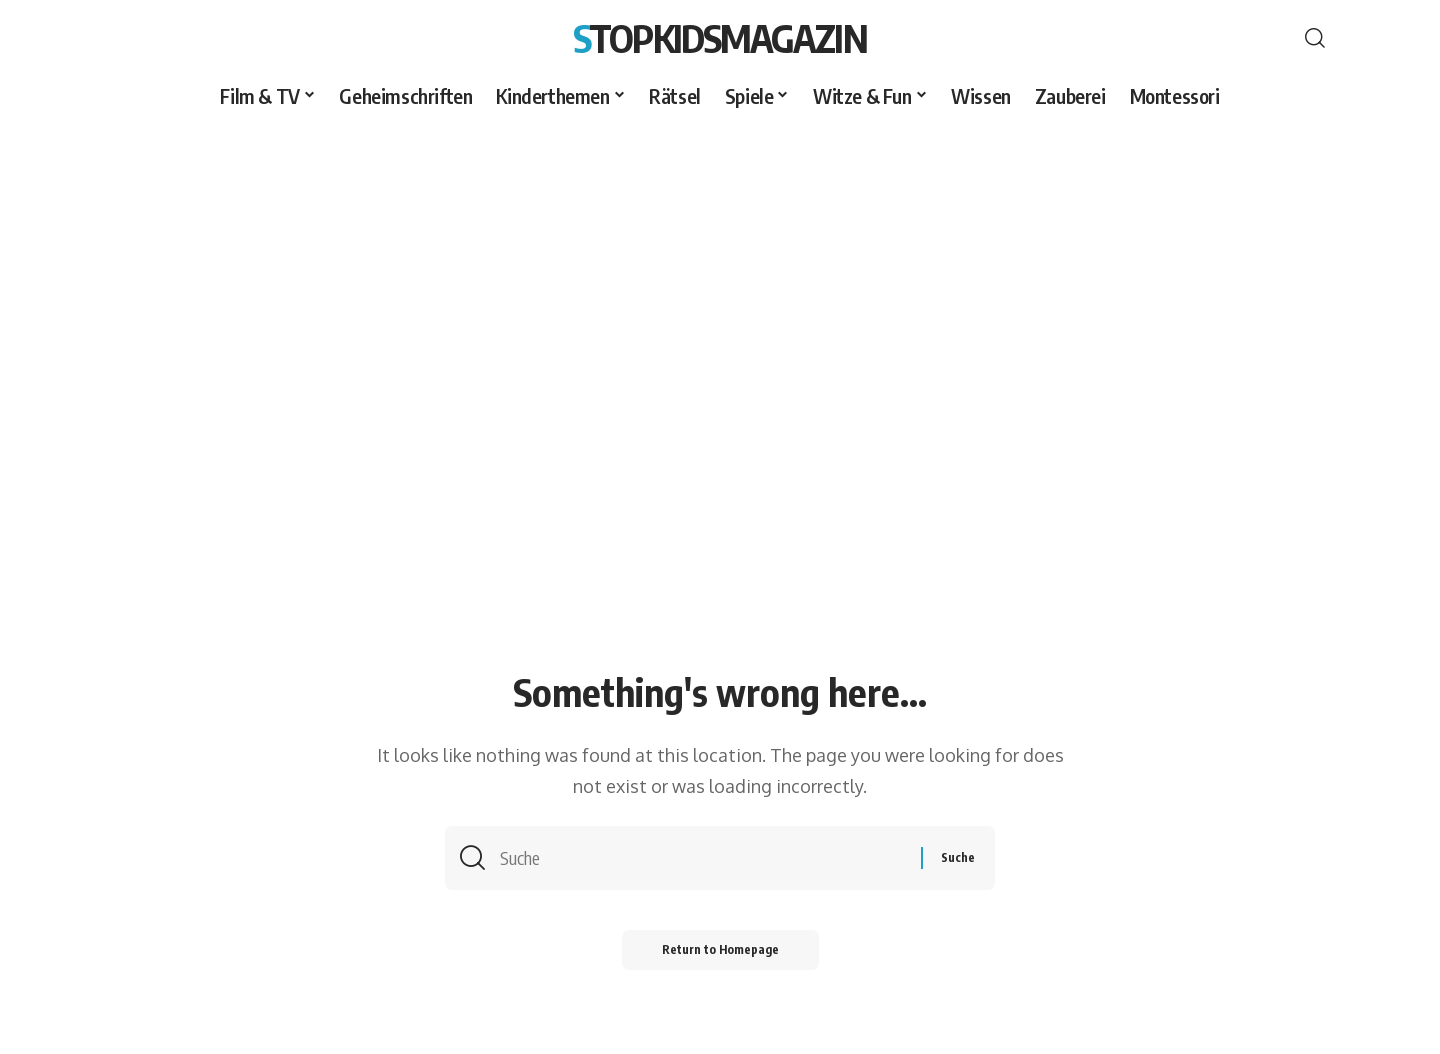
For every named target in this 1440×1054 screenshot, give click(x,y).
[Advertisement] (720, 266)
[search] (1315, 38)
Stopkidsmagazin (720, 38)
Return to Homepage (720, 949)
